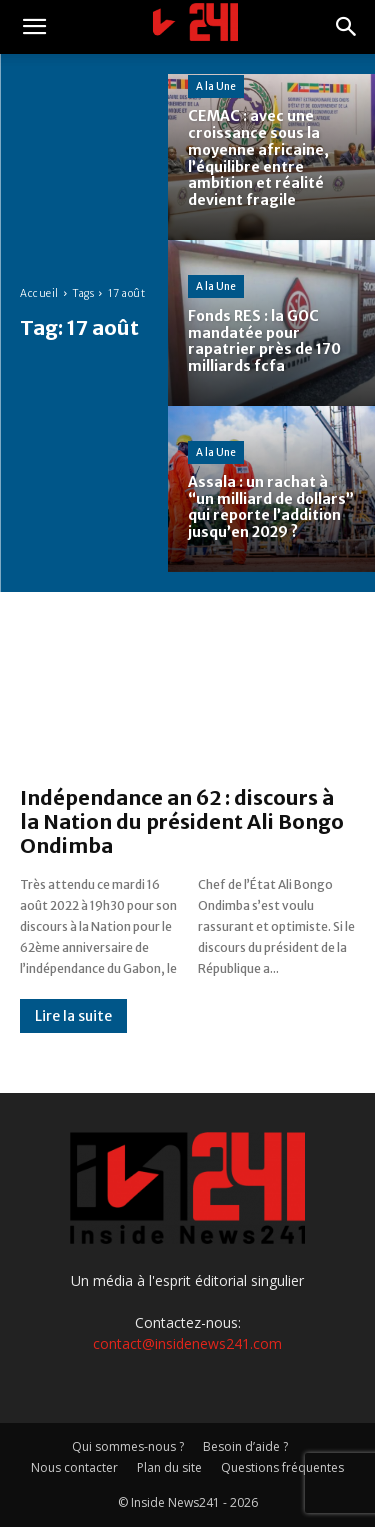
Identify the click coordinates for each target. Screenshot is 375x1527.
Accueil (39, 293)
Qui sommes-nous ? (128, 1446)
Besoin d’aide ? (245, 1446)
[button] (34, 27)
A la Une (216, 86)
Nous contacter (74, 1467)
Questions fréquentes (282, 1467)
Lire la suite (73, 1016)
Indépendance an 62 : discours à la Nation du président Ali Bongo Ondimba (182, 821)
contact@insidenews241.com (187, 1343)
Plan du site (169, 1467)
